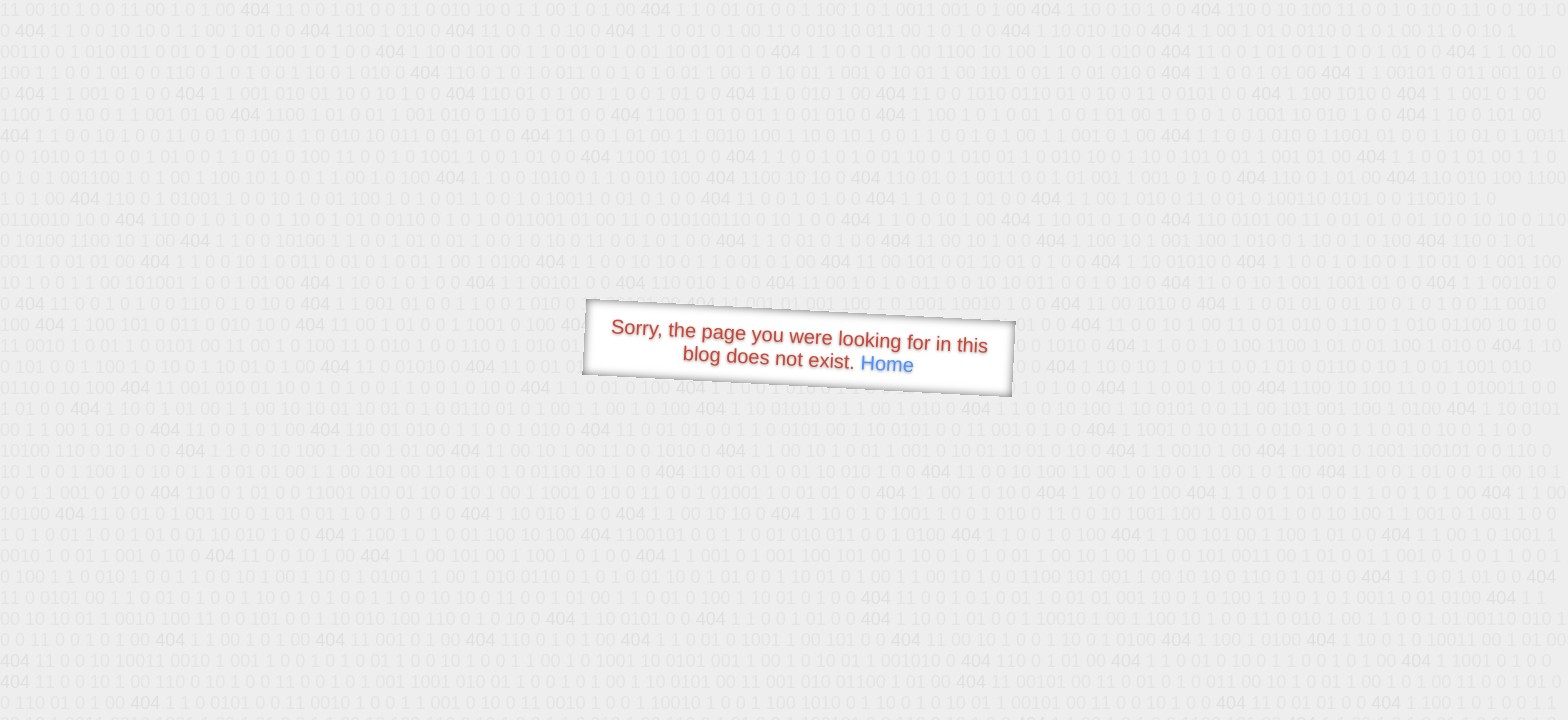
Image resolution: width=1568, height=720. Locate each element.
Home (887, 363)
